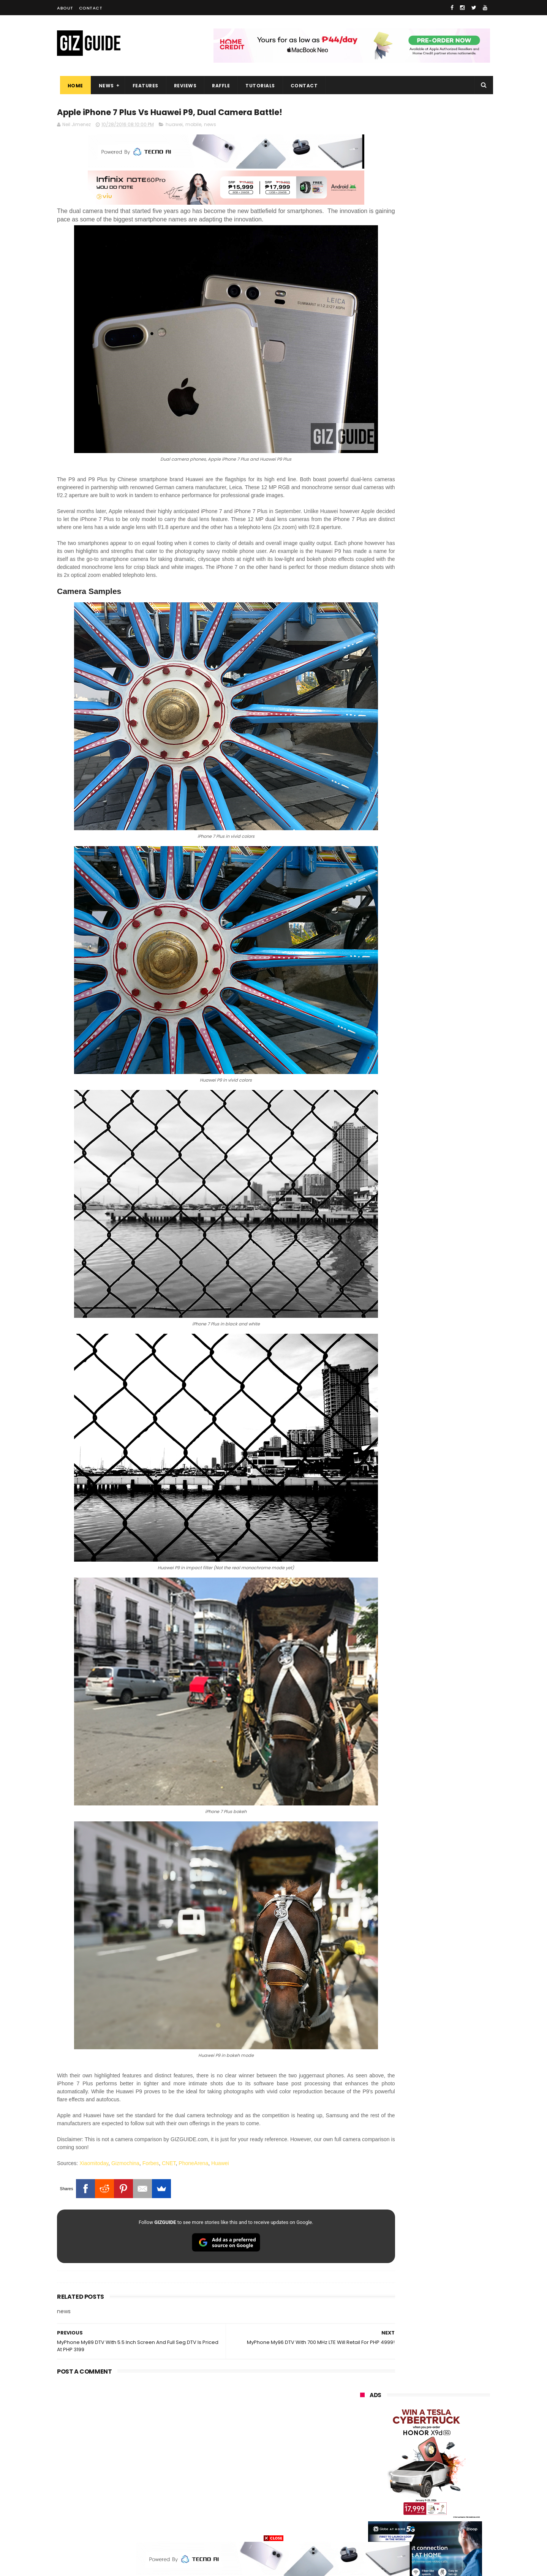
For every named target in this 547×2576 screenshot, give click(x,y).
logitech (365, 2485)
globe (362, 2401)
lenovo (364, 2415)
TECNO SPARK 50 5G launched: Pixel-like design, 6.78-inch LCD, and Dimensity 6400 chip (442, 886)
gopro (440, 2513)
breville (400, 2527)
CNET (169, 2085)
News (103, 85)
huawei (174, 126)
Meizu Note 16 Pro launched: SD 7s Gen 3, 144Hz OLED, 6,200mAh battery (444, 777)
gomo (450, 2499)
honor (407, 2387)
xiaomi (406, 2373)
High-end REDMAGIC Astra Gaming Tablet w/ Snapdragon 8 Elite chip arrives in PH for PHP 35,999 (443, 850)
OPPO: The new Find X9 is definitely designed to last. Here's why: (416, 394)
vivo (449, 2373)
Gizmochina (125, 2085)
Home (72, 85)
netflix (363, 2457)
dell (435, 2485)
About (65, 8)
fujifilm (402, 2443)
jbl (402, 2485)
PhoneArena (193, 2085)
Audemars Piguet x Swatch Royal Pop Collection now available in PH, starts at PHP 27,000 (439, 638)
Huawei (220, 2085)
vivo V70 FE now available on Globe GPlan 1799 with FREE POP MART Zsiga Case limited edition (444, 673)
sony (446, 2415)
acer (361, 2429)
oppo (362, 2373)
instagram (368, 2499)
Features (142, 85)
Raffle (218, 85)
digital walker (371, 2471)
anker (411, 2499)
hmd (402, 2513)
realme (364, 2387)
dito (397, 2429)
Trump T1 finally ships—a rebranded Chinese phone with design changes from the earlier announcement (445, 925)
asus (448, 2387)
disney (363, 2513)
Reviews (182, 85)
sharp (444, 2443)
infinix (404, 2401)
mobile (193, 126)
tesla (362, 2527)
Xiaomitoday (93, 2085)
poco (361, 2443)
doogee (421, 2471)
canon (403, 2457)
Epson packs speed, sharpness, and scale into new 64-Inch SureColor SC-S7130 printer (443, 708)
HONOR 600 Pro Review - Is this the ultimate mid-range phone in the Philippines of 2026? (442, 812)
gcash (435, 2429)
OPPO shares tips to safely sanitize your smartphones (437, 957)
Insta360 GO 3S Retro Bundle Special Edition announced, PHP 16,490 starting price (443, 743)
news (210, 126)
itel (440, 2457)
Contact (91, 8)
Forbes (150, 2085)
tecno (406, 2415)
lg (442, 2401)
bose (437, 2527)
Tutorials (257, 85)
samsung (416, 2359)
